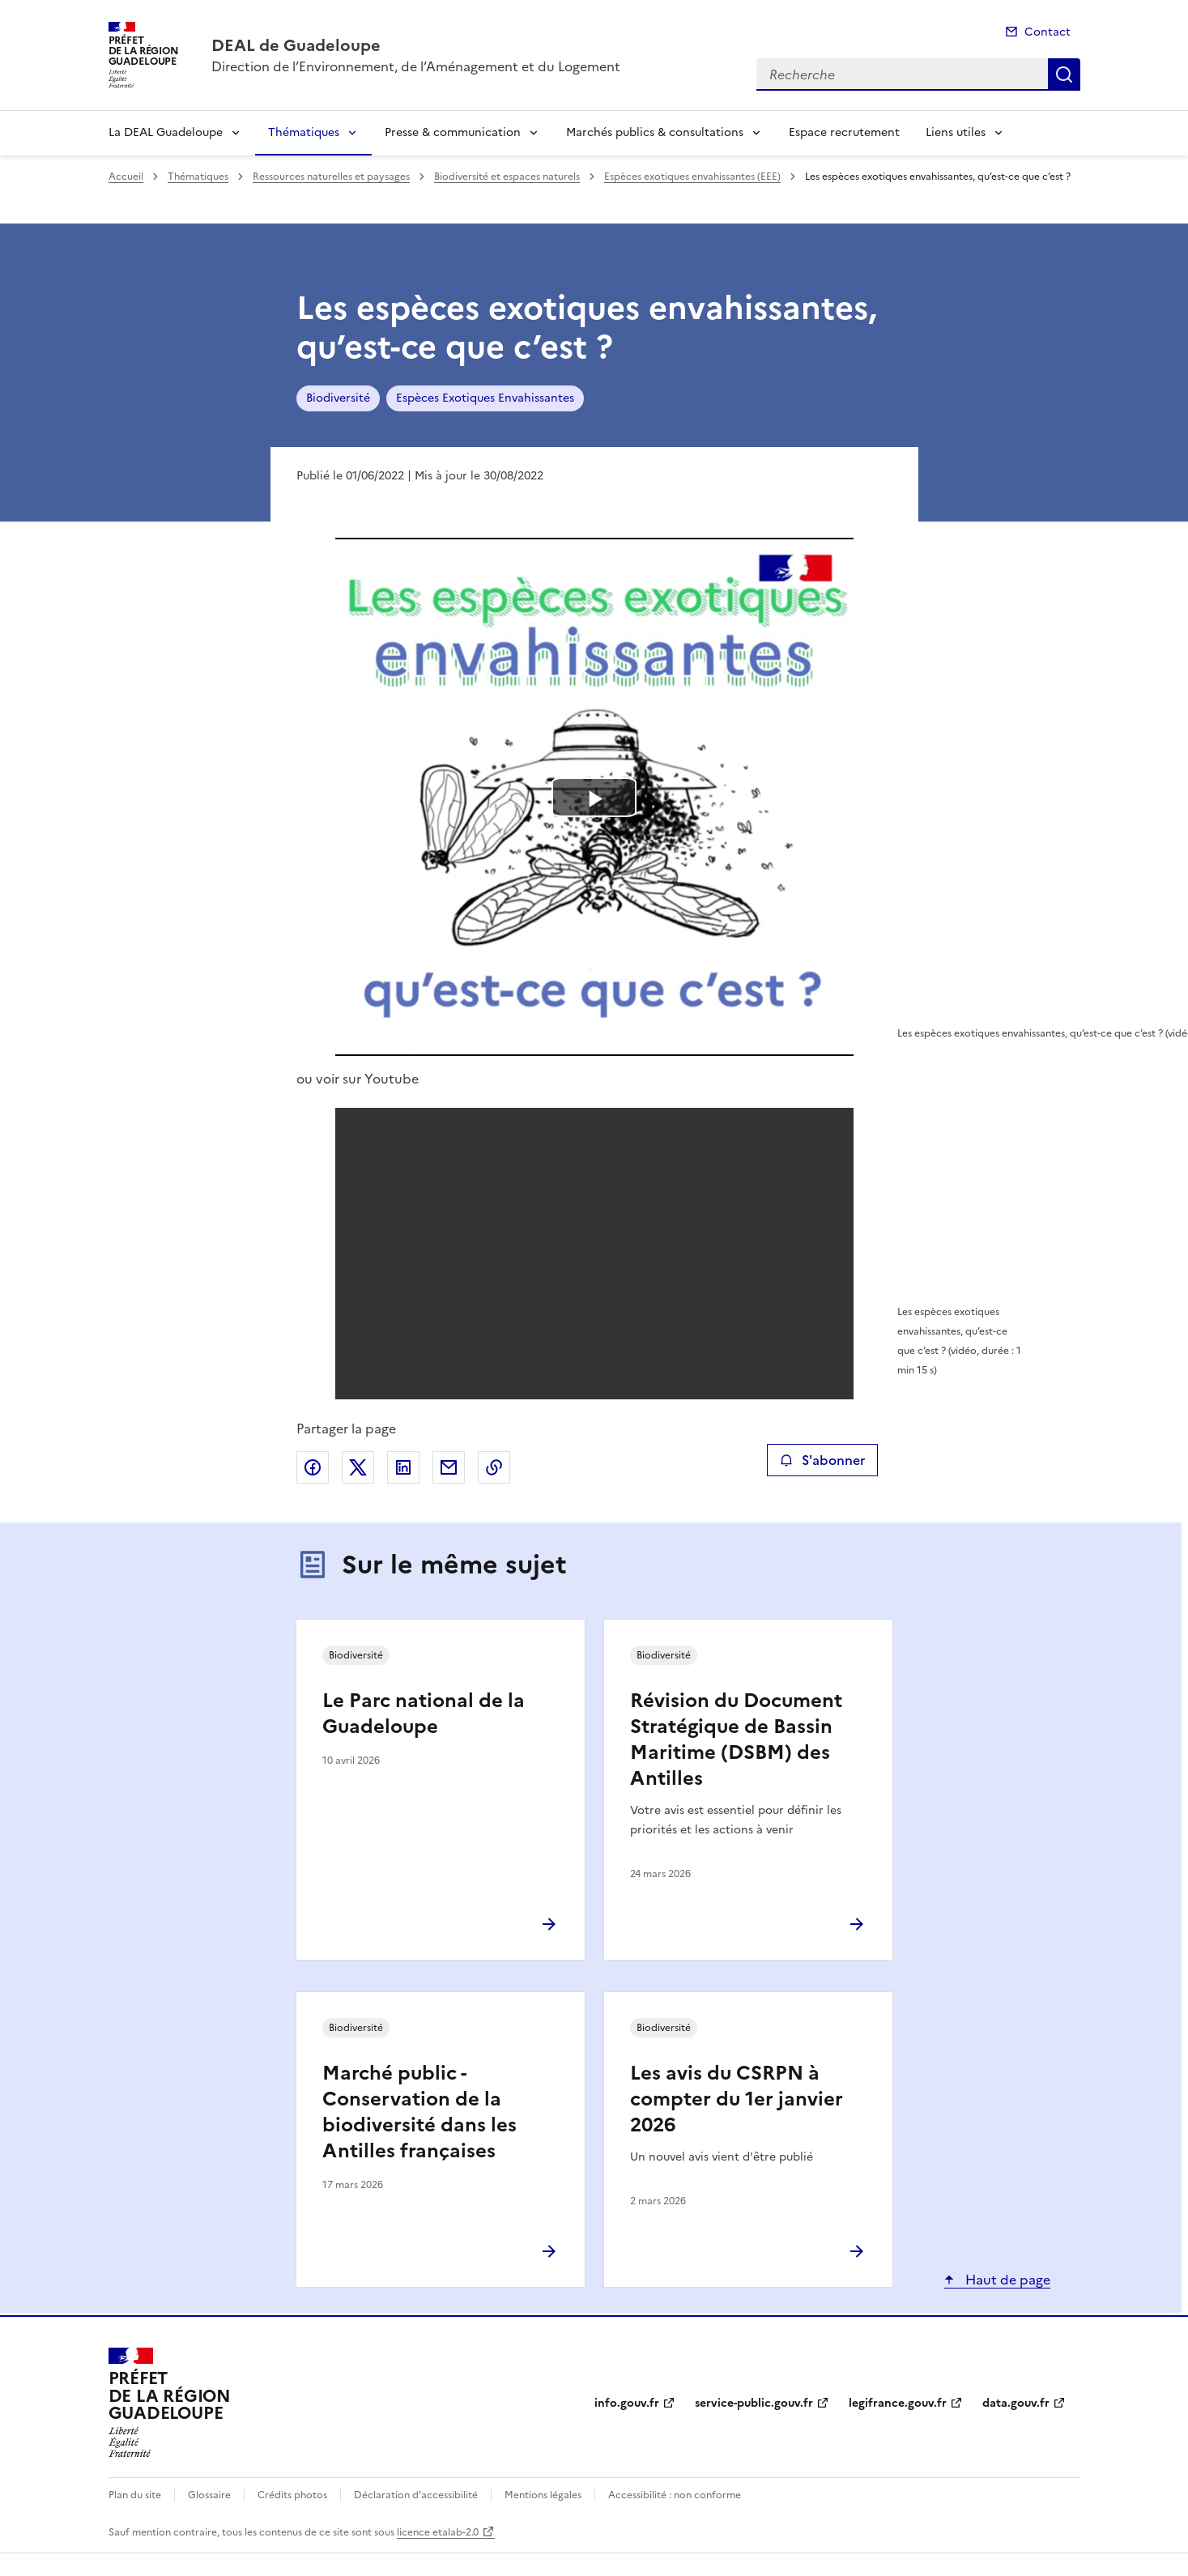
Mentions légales (543, 2495)
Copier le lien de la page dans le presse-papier (494, 1467)
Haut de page (1006, 2279)
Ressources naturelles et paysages (331, 176)
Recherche (1064, 74)
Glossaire (209, 2495)
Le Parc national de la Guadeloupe (423, 1713)
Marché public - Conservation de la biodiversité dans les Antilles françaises (419, 2112)
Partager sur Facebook (312, 1467)
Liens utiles (956, 132)
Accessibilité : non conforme (674, 2495)
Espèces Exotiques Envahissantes (485, 398)
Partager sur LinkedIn (403, 1467)
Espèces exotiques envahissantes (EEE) (692, 176)
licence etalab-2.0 (438, 2532)
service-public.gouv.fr (754, 2403)
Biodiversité (338, 398)
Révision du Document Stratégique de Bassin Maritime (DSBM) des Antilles (736, 1739)
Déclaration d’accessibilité (416, 2495)
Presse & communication (453, 132)
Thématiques (303, 132)
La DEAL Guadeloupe (166, 132)
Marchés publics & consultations (654, 132)
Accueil (126, 176)
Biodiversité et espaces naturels (507, 176)
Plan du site (135, 2495)
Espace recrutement (844, 132)
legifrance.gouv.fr (898, 2403)
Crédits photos (292, 2495)
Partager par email (448, 1467)
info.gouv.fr (626, 2403)
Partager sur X (358, 1467)
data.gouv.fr (1016, 2403)
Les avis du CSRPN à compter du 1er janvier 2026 (736, 2099)
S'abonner (822, 1460)
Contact (1047, 31)
